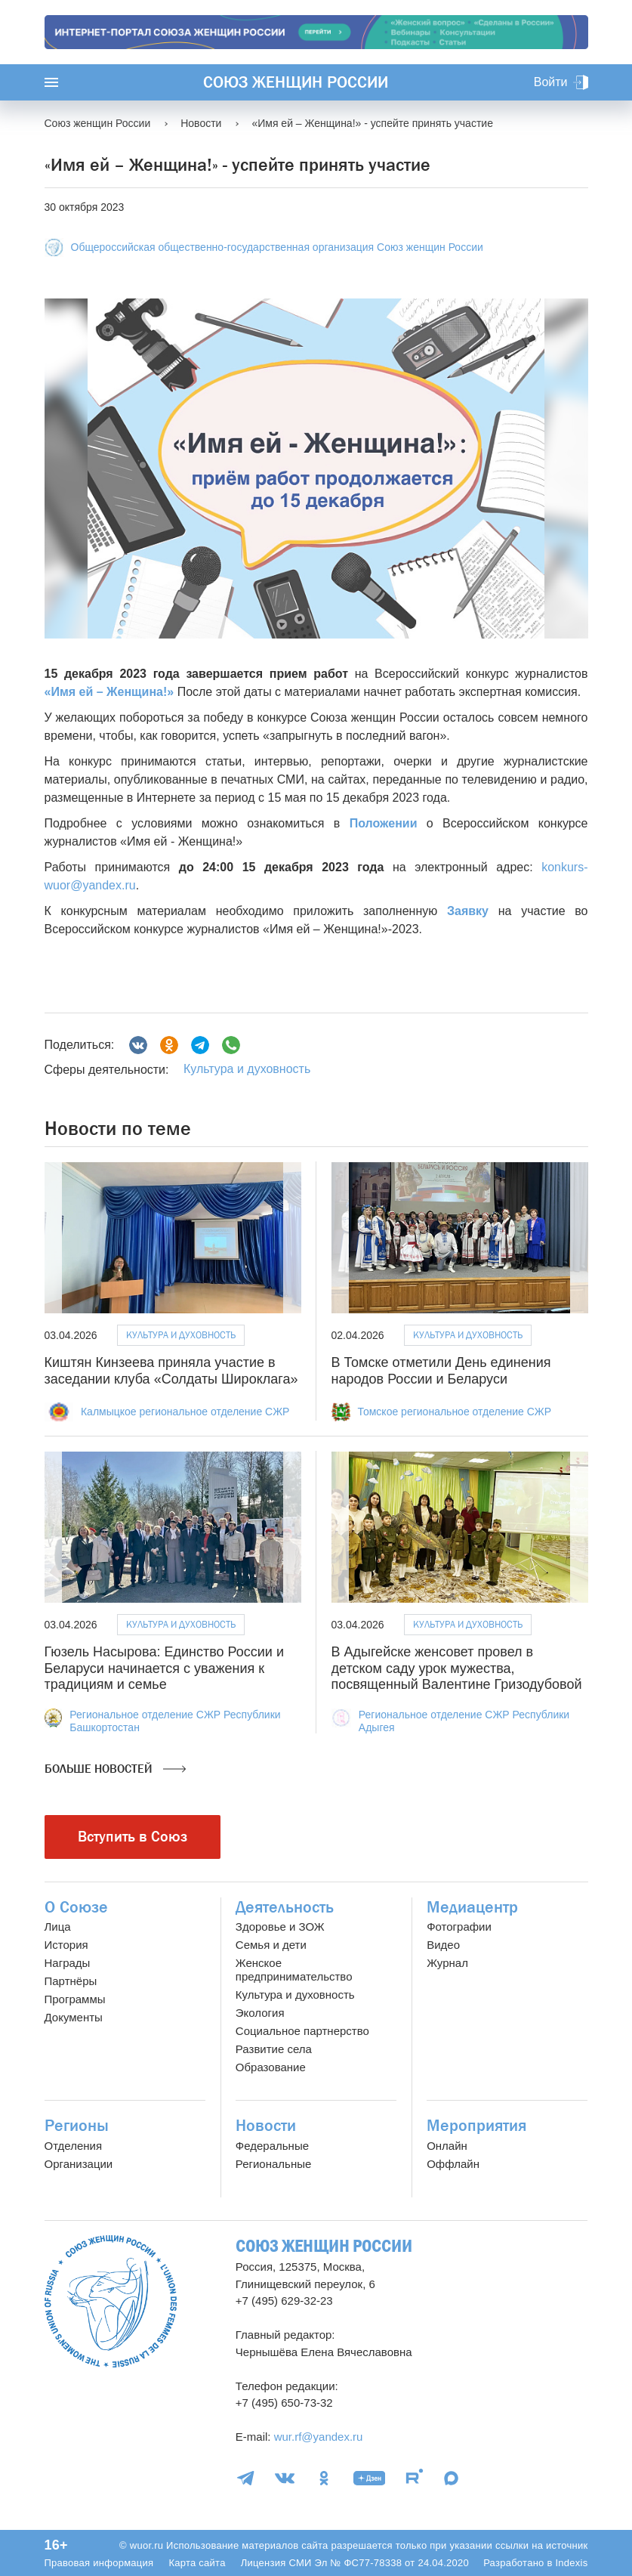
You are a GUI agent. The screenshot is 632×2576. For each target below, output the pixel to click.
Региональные (273, 2163)
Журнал (447, 1962)
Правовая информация (99, 2562)
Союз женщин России (295, 82)
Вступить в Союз (132, 1836)
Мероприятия (476, 2125)
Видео (443, 1944)
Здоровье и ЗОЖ (280, 1926)
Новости (266, 2125)
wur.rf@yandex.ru (318, 2436)
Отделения (74, 2145)
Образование (271, 2067)
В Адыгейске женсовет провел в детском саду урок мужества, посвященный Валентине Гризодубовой (456, 1668)
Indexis (571, 2562)
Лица (58, 1926)
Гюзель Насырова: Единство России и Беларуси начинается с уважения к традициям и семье (164, 1668)
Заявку (468, 911)
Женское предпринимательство (294, 1969)
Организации (79, 2163)
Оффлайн (453, 2163)
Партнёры (71, 1981)
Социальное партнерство (302, 2030)
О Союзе (76, 1907)
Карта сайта (196, 2562)
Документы (74, 2017)
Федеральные (272, 2145)
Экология (260, 2012)
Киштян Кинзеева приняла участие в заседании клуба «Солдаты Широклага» (171, 1371)
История (66, 1944)
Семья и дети (271, 1944)
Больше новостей (115, 1769)
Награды (68, 1962)
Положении (384, 823)
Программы (75, 1999)
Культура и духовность (246, 1068)
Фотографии (459, 1926)
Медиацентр (472, 1907)
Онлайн (447, 2145)
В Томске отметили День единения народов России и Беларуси (441, 1371)
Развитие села (274, 2049)
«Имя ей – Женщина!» (109, 691)
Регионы (77, 2125)
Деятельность (285, 1907)
